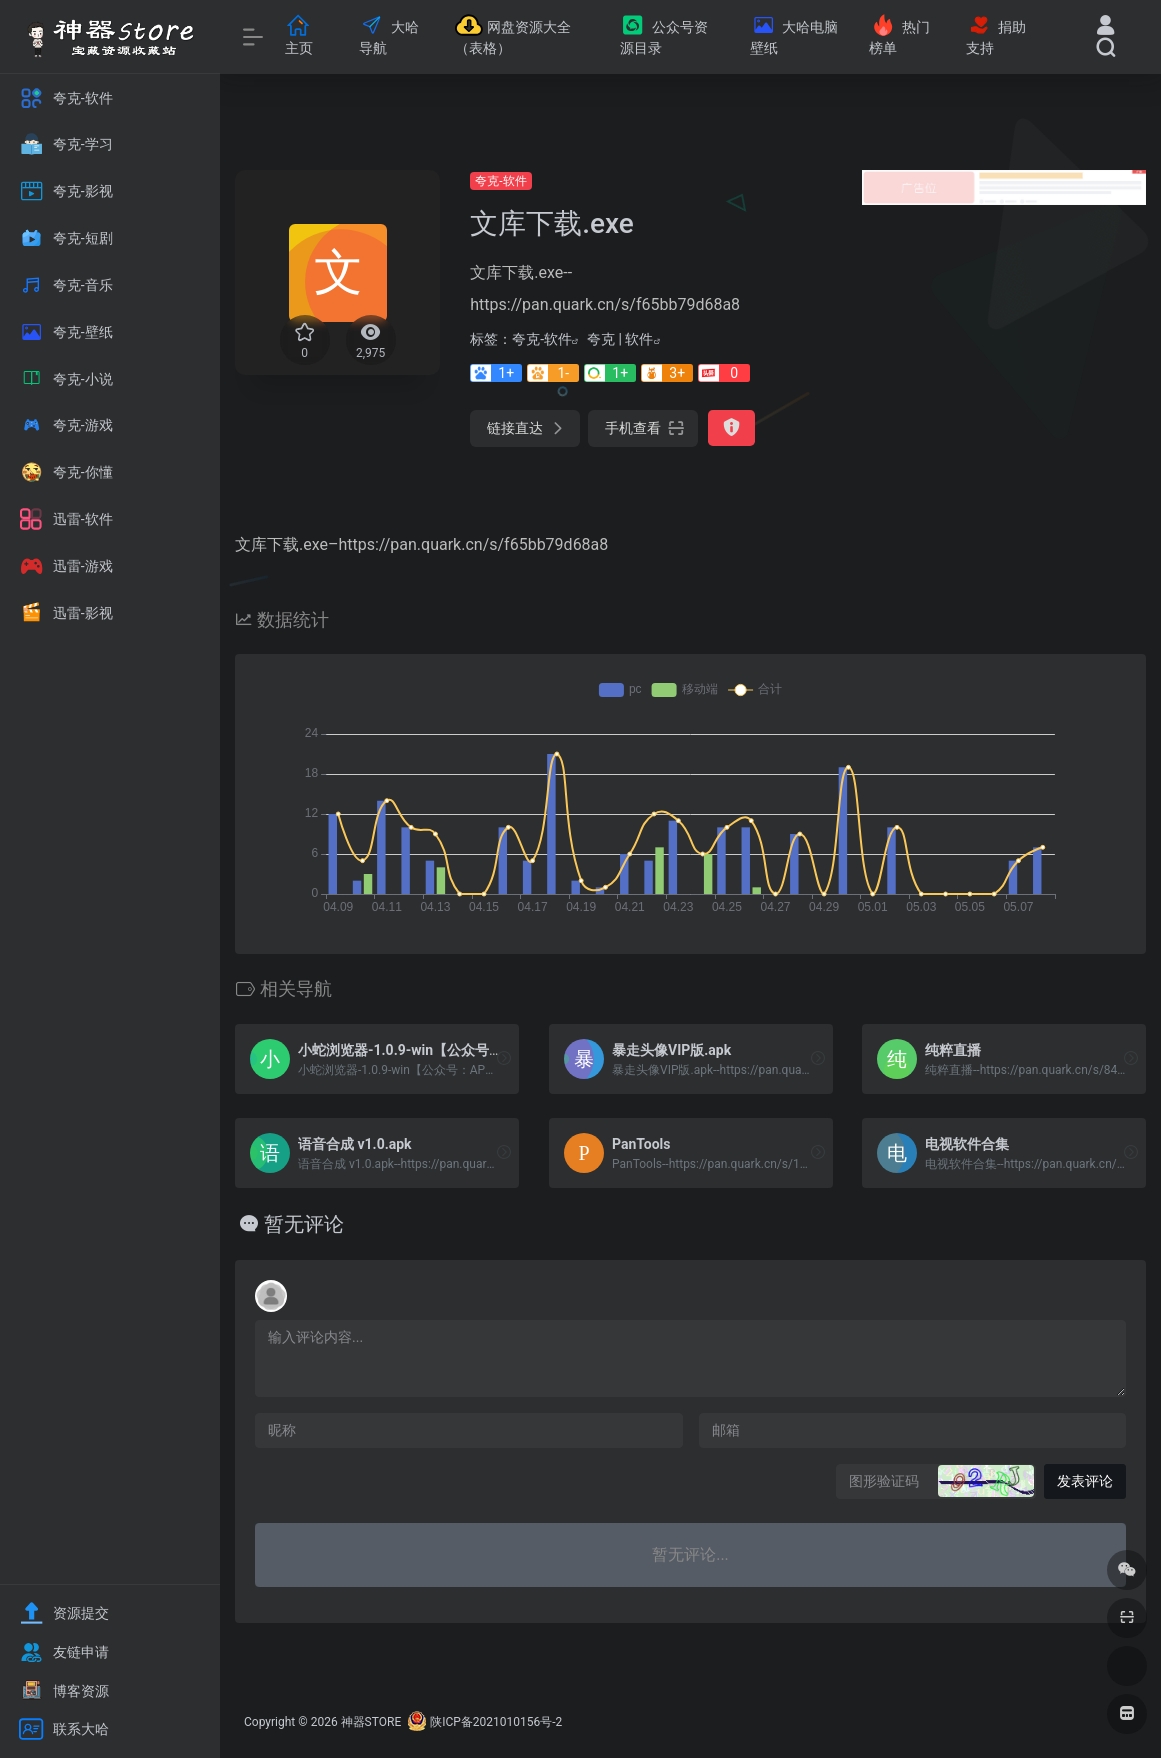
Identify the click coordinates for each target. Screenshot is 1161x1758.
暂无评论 (304, 1224)
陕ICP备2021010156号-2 (496, 1722)
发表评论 (1085, 1481)
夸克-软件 (500, 181)
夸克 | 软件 (620, 339)
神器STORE (371, 1722)
